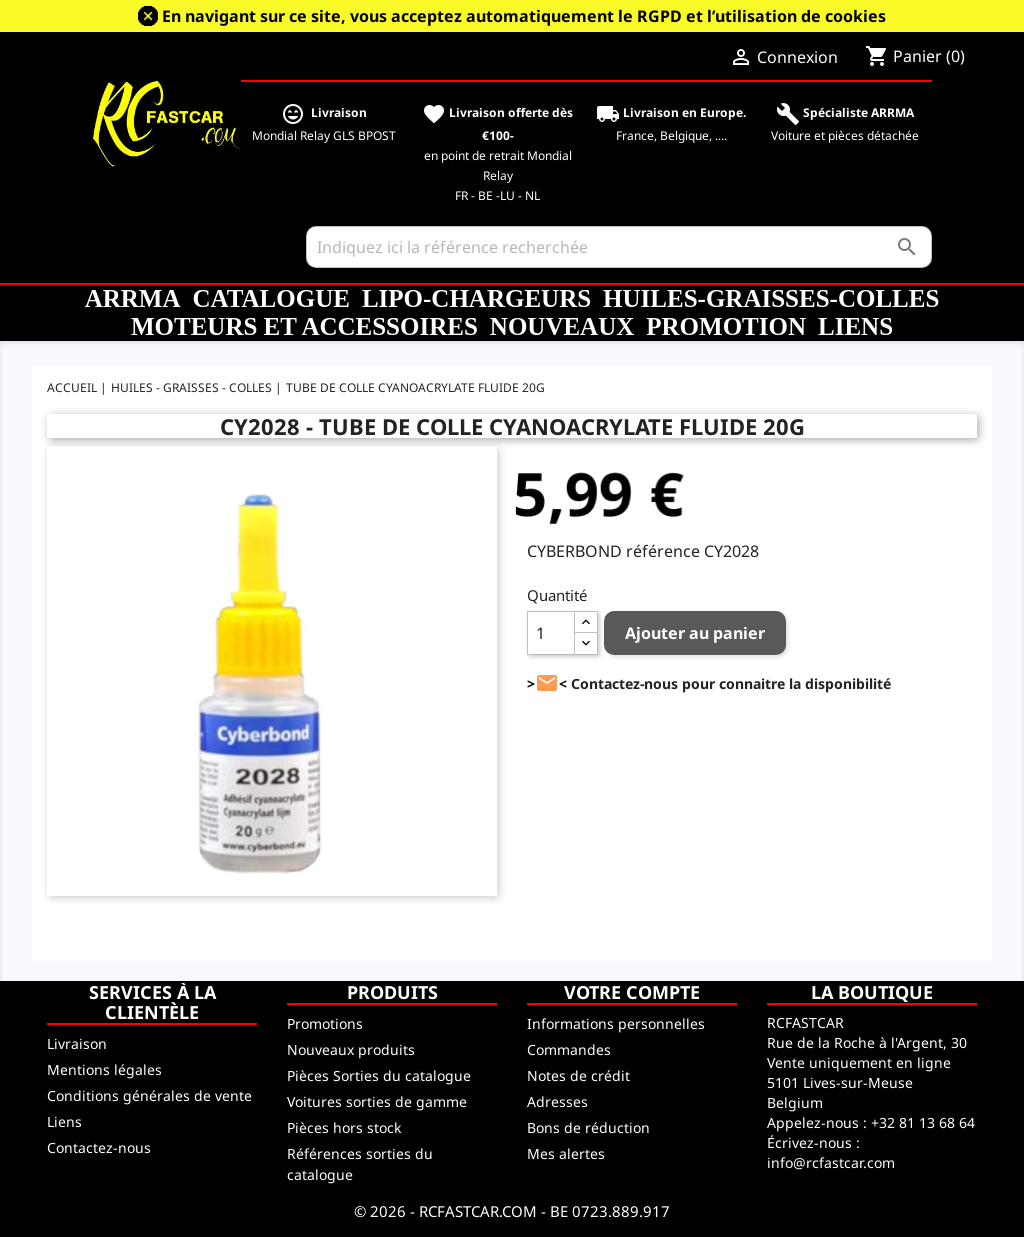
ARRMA (133, 298)
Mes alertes (566, 1153)
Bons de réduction (588, 1127)
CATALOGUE (270, 298)
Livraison (77, 1043)
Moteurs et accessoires (304, 326)
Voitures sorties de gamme (377, 1101)
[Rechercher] (619, 247)
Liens (855, 326)
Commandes (569, 1049)
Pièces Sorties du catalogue (379, 1075)
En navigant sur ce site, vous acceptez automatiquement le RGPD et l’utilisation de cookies (524, 16)
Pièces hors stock (344, 1127)
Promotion (726, 326)
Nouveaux (562, 326)
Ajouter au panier (695, 633)
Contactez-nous (99, 1147)
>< (547, 683)
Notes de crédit (578, 1075)
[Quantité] (551, 633)
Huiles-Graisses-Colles (771, 298)
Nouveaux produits (351, 1049)
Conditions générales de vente (149, 1095)
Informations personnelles (616, 1023)
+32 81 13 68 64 (923, 1122)
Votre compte (632, 992)
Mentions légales (104, 1069)
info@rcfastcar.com (831, 1162)
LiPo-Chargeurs (476, 298)
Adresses (557, 1101)
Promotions (325, 1023)
